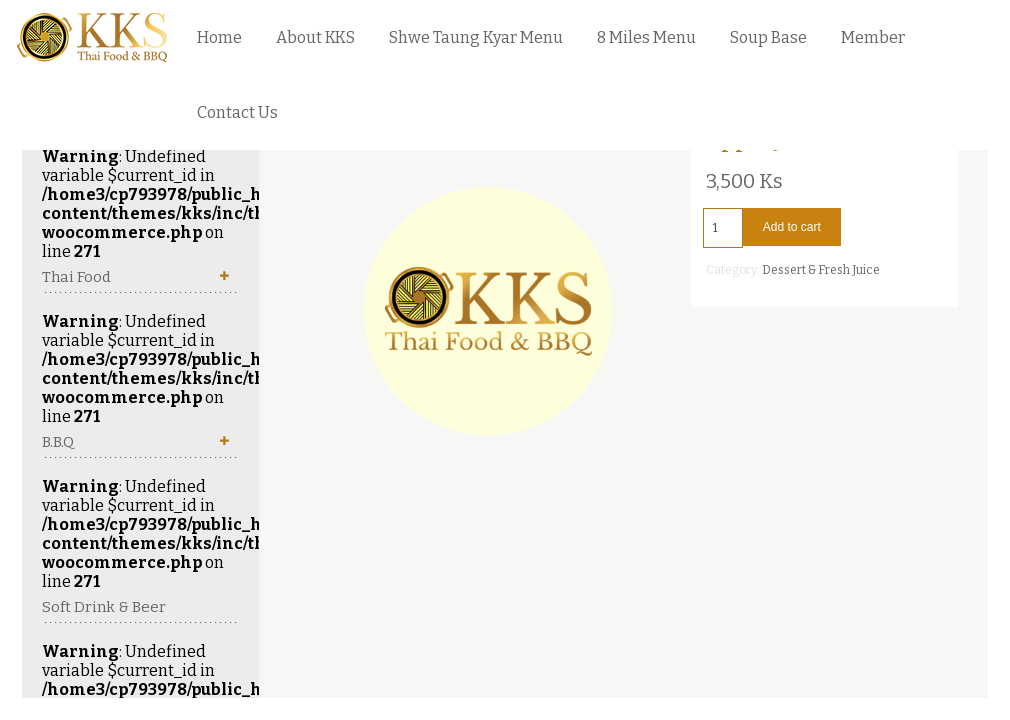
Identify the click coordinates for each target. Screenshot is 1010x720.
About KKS (315, 37)
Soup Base (768, 37)
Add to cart (792, 227)
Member (873, 37)
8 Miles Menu (646, 37)
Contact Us (237, 112)
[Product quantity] (723, 228)
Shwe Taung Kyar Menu (476, 37)
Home (219, 37)
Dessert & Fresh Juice (821, 270)
